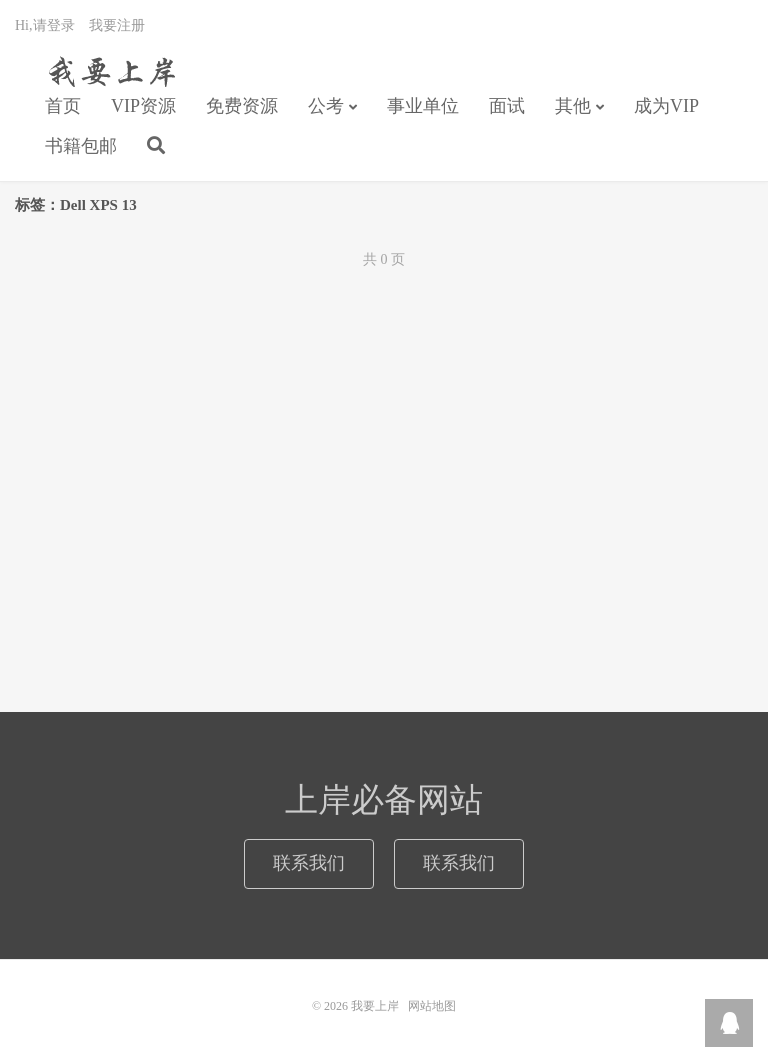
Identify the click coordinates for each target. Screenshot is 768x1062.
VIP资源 (143, 106)
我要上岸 (108, 71)
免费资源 (242, 106)
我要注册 (117, 25)
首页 (63, 106)
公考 (326, 106)
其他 (573, 106)
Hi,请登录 (45, 25)
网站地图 (432, 1006)
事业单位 (423, 106)
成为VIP (666, 106)
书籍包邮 (81, 146)
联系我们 (309, 863)
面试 (507, 106)
